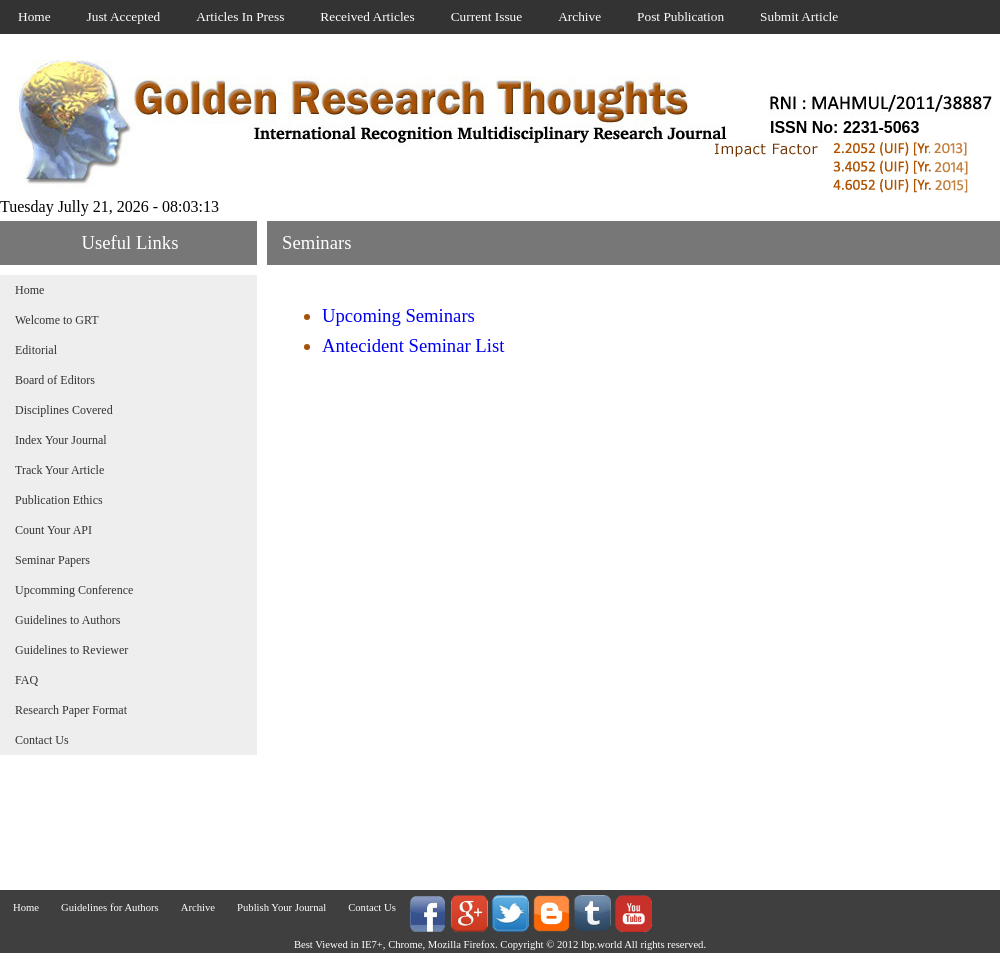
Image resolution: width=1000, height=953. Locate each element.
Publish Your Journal (281, 907)
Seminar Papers (52, 560)
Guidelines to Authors (67, 620)
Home (34, 16)
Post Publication (680, 16)
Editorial (36, 350)
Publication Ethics (59, 500)
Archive (579, 16)
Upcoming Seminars (398, 315)
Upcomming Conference (74, 590)
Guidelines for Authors (110, 907)
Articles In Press (240, 16)
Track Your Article (59, 470)
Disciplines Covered (64, 410)
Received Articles (367, 16)
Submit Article (799, 16)
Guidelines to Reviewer (71, 650)
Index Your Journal (61, 440)
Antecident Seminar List (413, 345)
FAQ (26, 680)
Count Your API (53, 530)
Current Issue (486, 16)
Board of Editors (55, 380)
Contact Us (42, 740)
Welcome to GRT (57, 320)
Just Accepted (124, 16)
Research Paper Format (71, 710)
